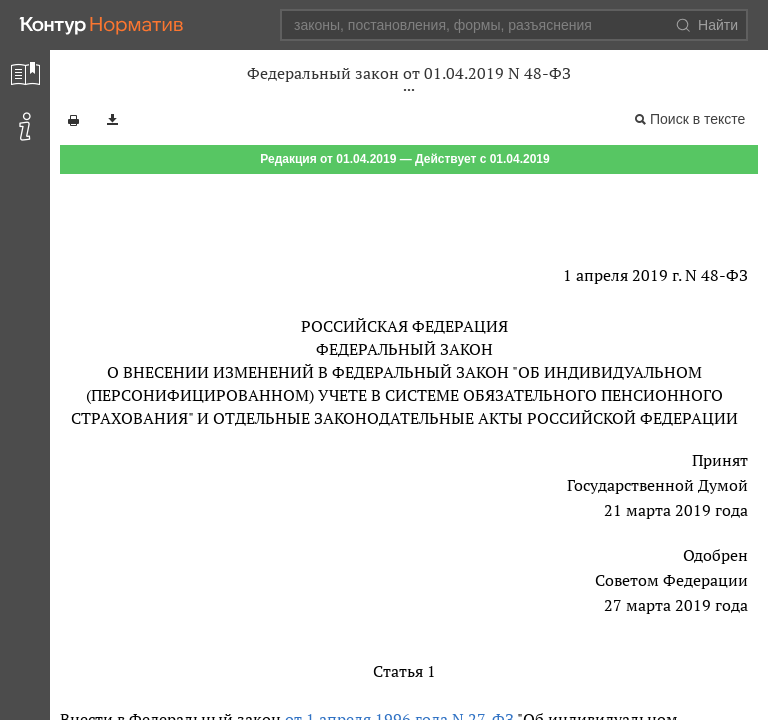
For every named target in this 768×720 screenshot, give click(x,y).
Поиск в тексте (697, 119)
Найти (707, 25)
